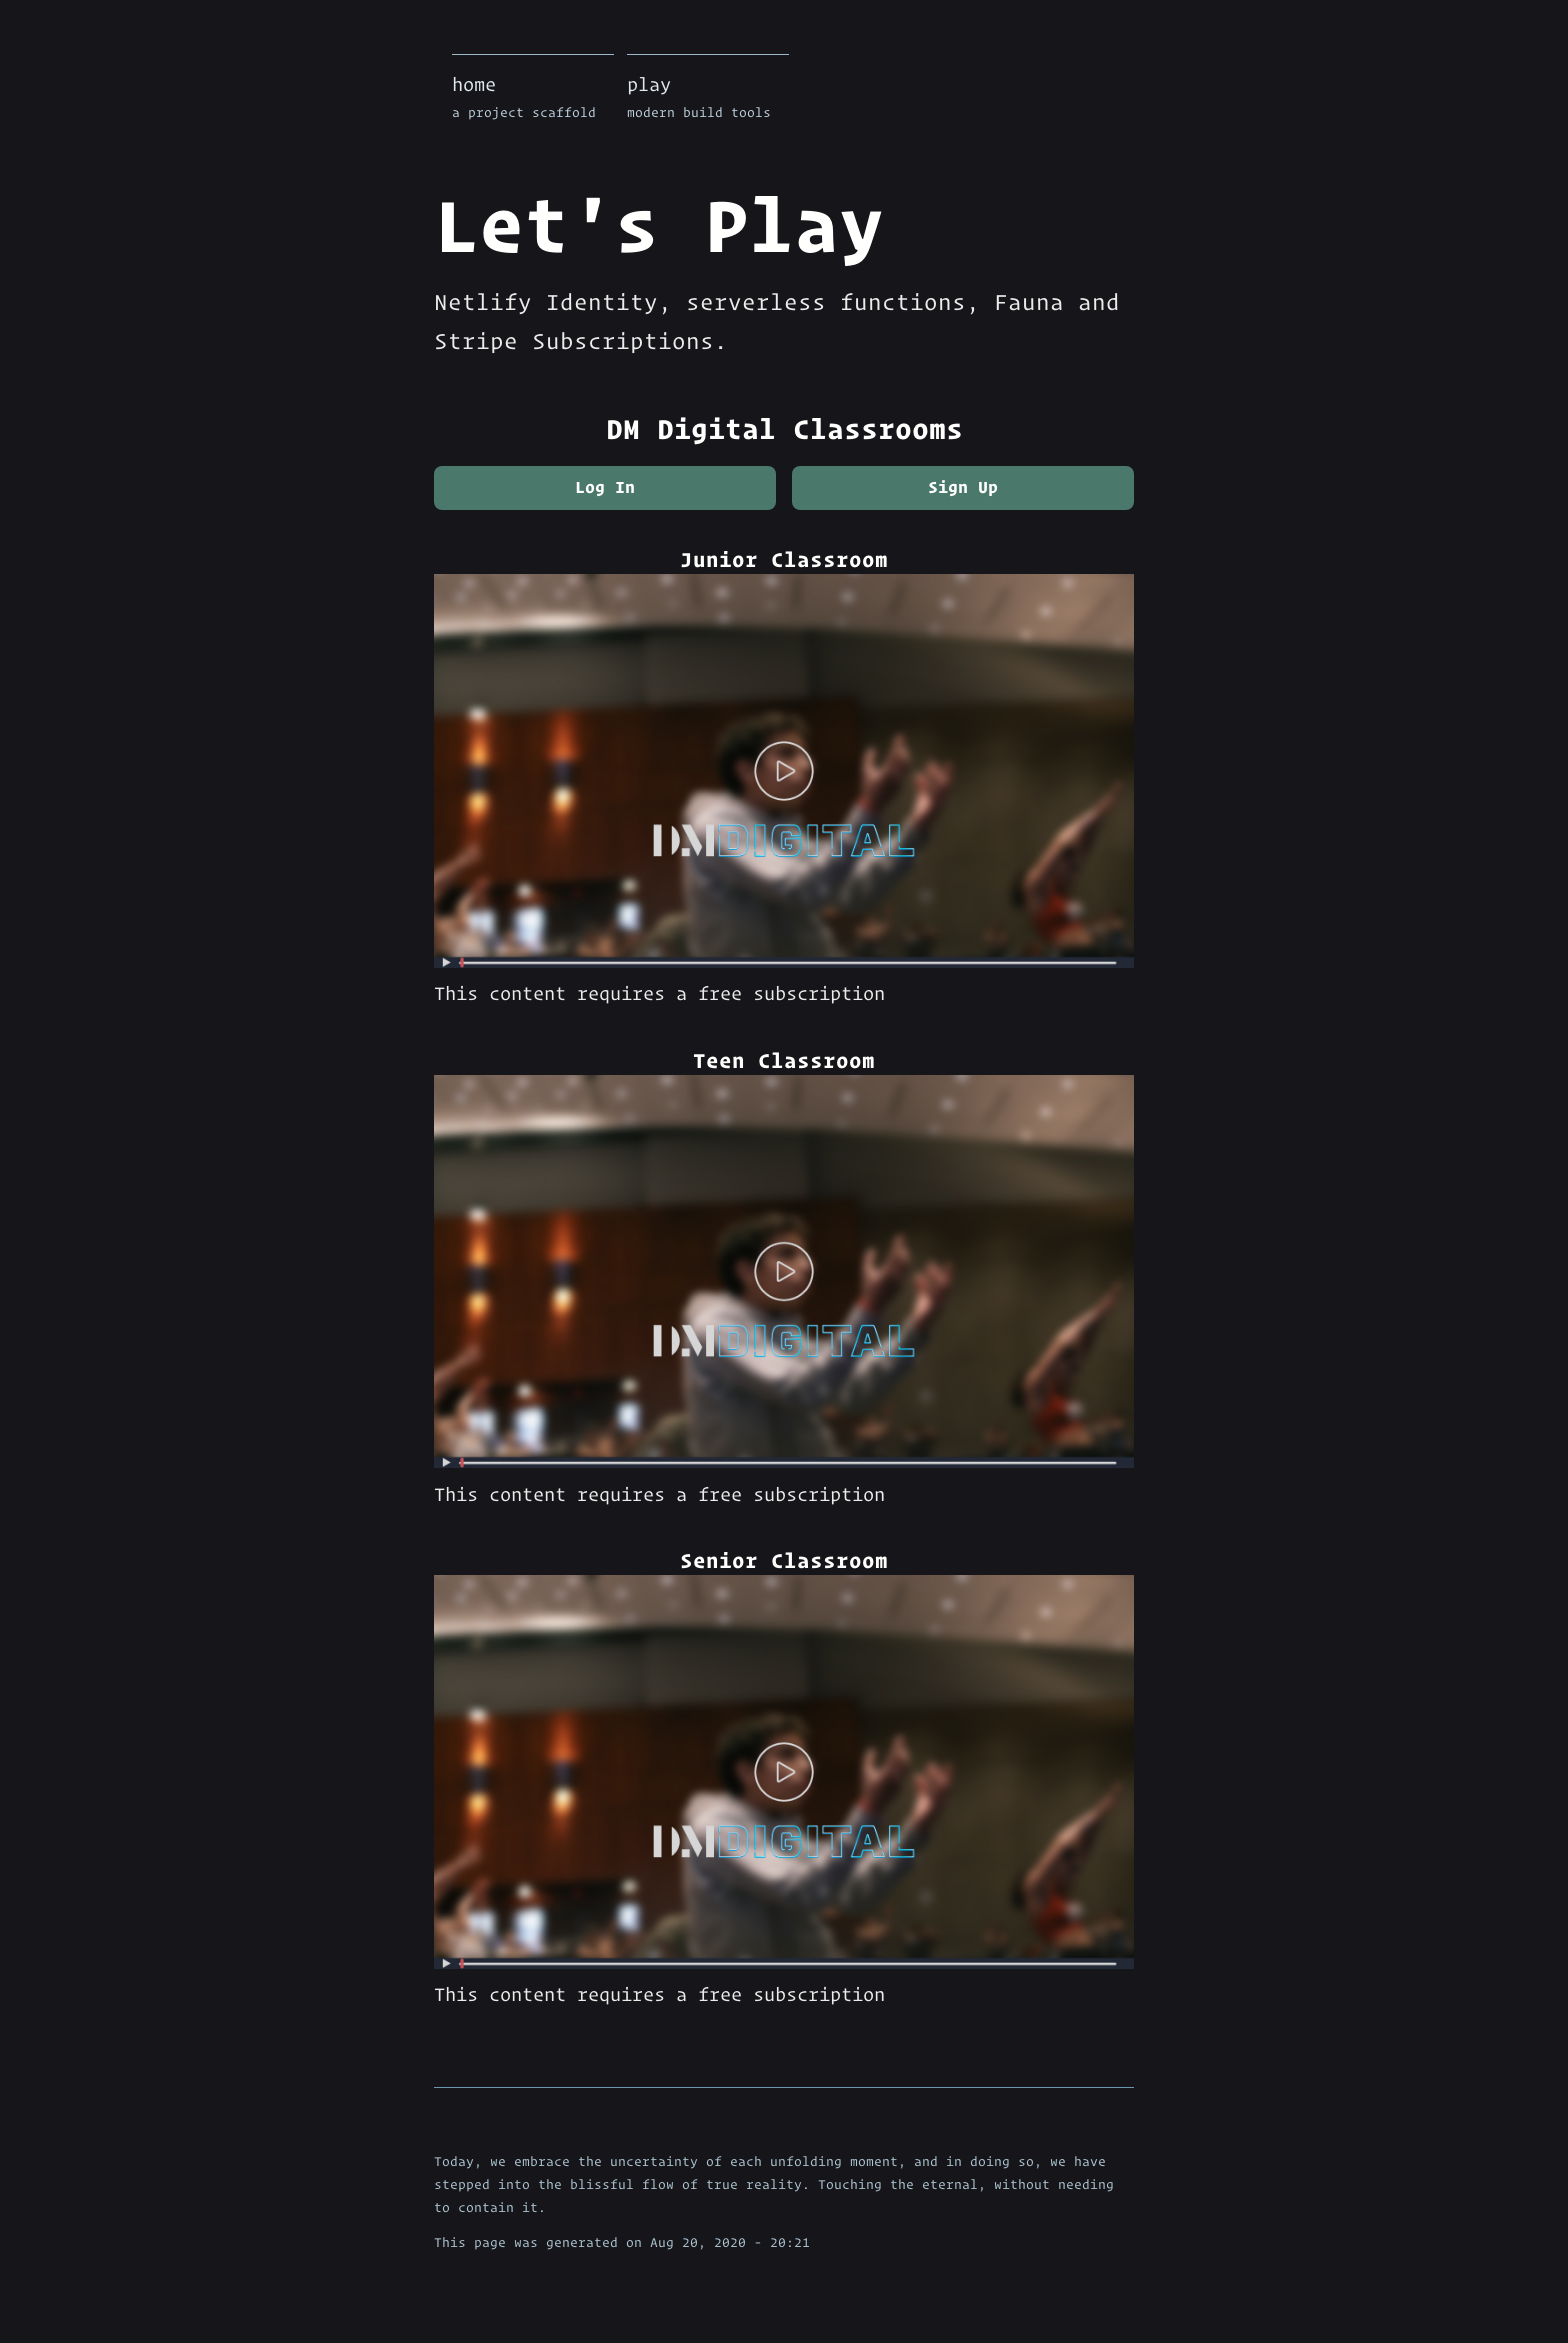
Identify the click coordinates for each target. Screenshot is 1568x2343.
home (533, 99)
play (708, 99)
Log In (605, 487)
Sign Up (963, 487)
